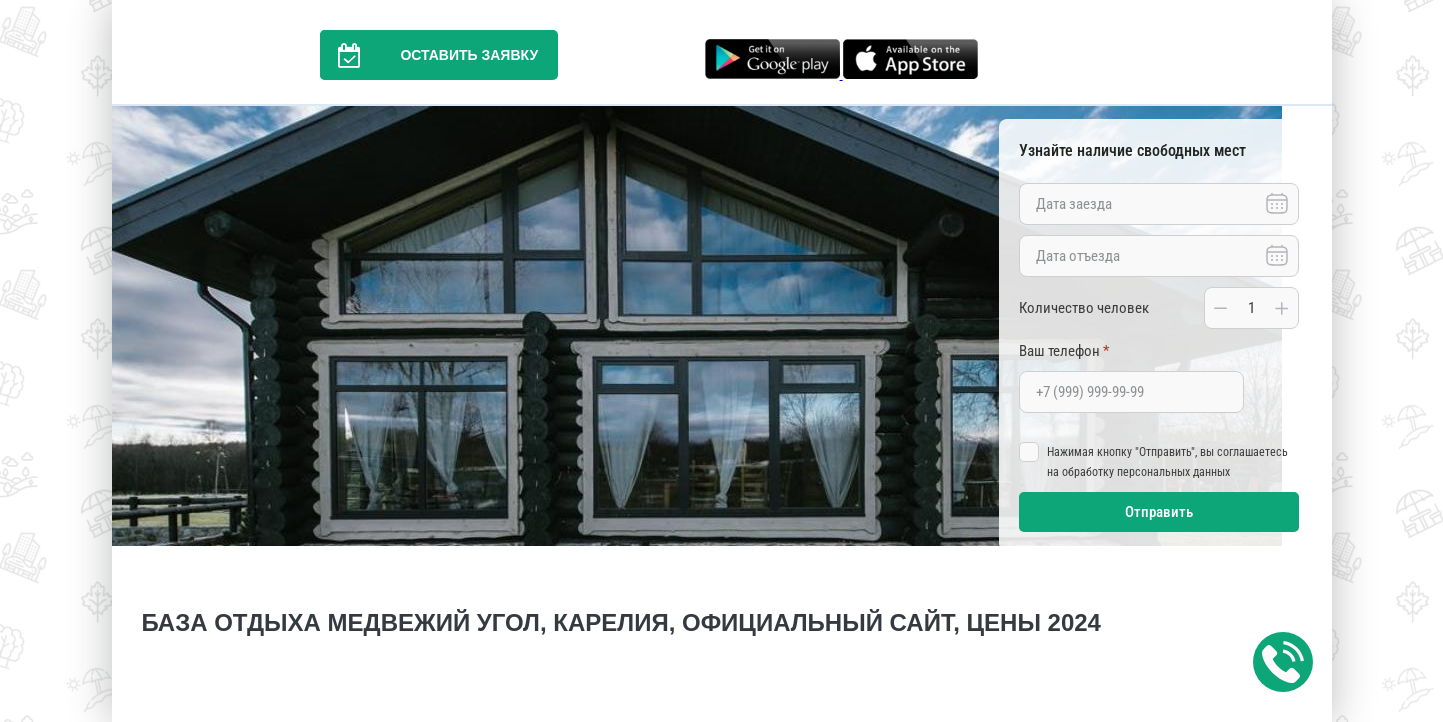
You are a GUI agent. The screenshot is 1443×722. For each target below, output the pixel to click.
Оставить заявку (429, 55)
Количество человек (1084, 308)
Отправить (1159, 512)
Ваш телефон (1064, 351)
